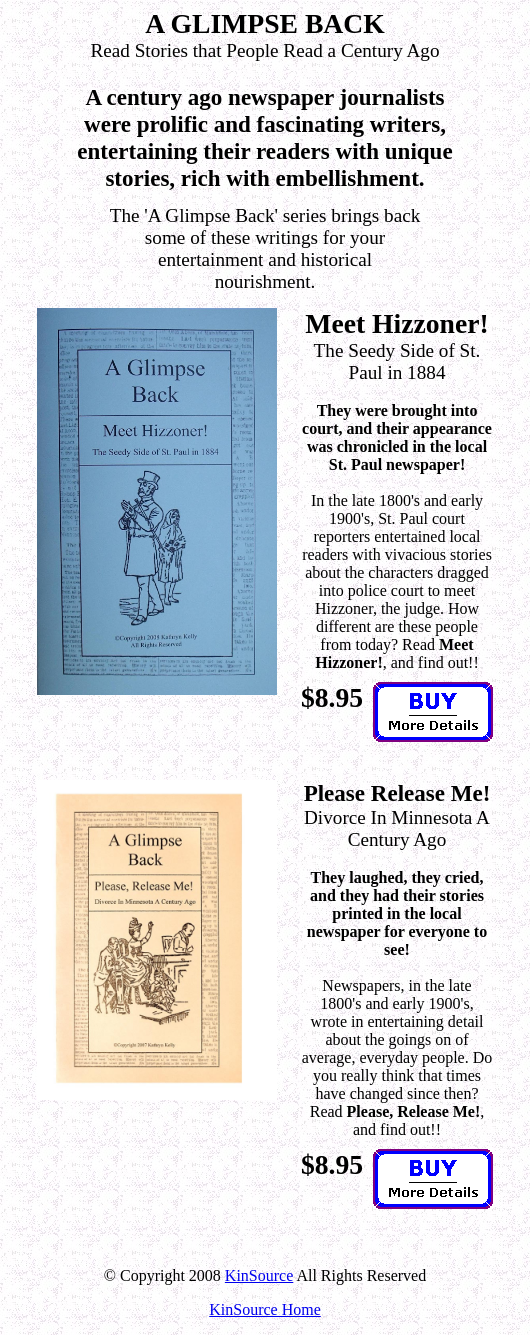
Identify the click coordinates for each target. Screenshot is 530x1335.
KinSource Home (265, 1309)
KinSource (259, 1275)
